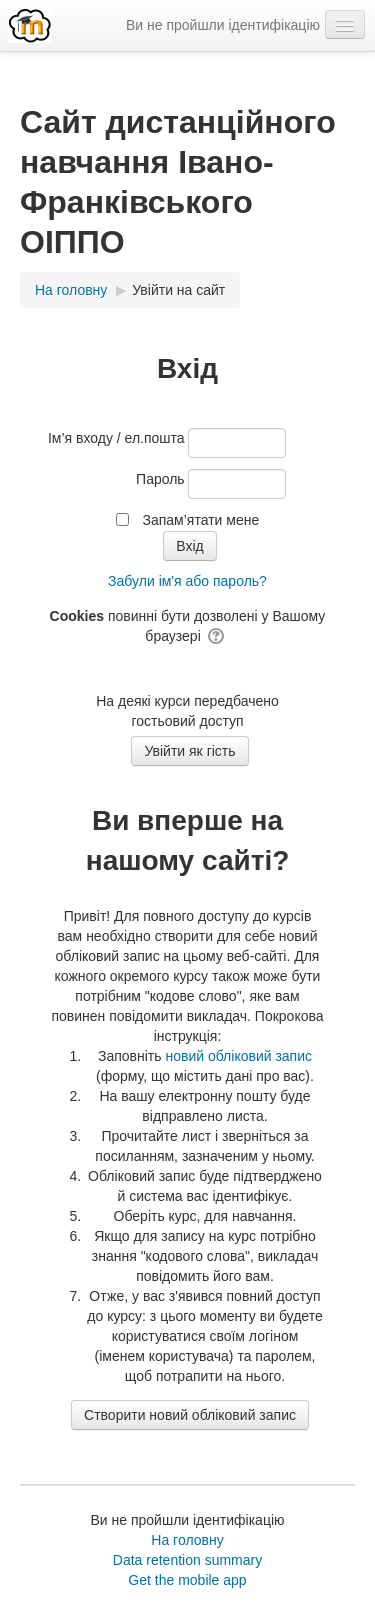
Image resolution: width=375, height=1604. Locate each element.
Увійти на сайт (178, 290)
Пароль (160, 479)
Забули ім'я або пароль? (187, 581)
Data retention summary (187, 1560)
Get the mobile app (187, 1580)
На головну (187, 1540)
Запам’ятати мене (200, 520)
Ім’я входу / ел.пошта (116, 438)
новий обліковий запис (238, 1056)
